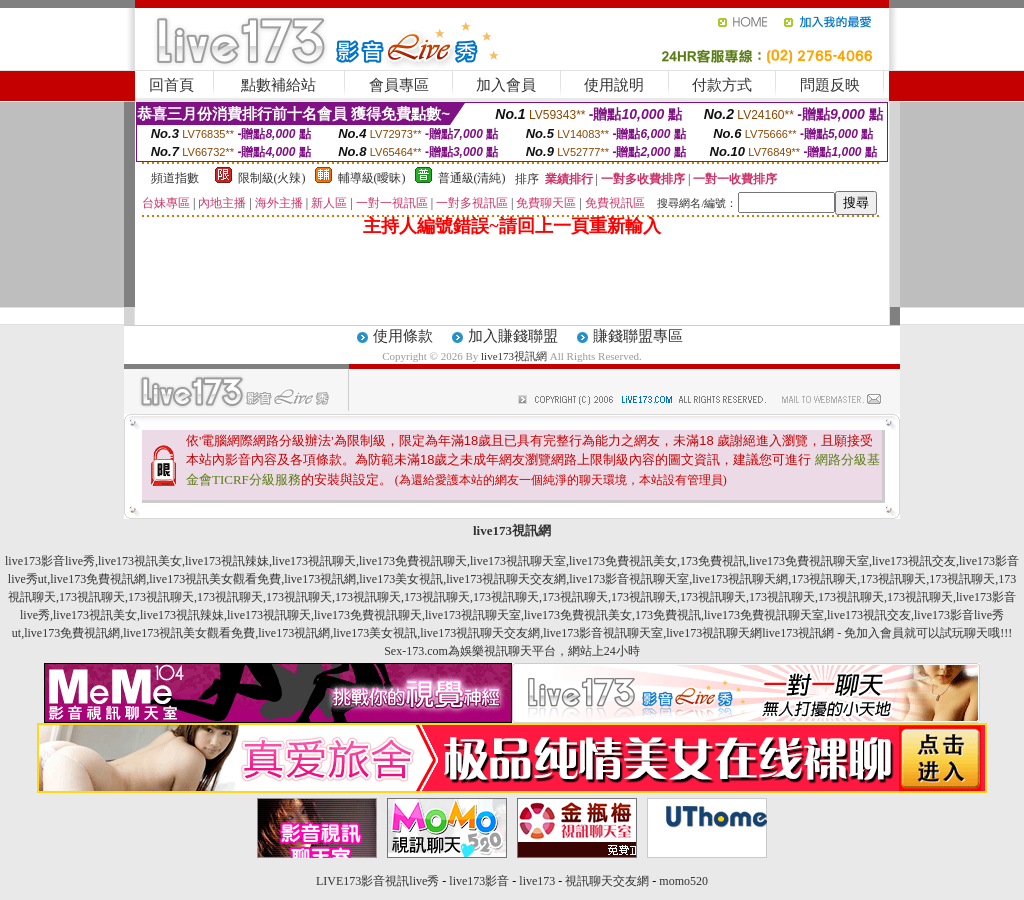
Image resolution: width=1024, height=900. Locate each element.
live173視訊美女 (140, 561)
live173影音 (479, 881)
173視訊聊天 (824, 579)
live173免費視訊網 (98, 579)
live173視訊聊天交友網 (506, 579)
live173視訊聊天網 (740, 579)
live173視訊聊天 (314, 561)
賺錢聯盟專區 (638, 336)
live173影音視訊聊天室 (629, 579)
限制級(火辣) (272, 178)
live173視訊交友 (914, 561)
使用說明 (614, 85)
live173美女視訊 (401, 579)
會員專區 (399, 85)
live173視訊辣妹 (227, 561)
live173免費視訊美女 (623, 561)
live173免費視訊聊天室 (809, 561)
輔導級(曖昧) (372, 178)
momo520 (683, 881)
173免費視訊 (713, 561)
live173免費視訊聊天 (413, 561)
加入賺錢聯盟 (513, 336)
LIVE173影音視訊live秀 (377, 881)
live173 (537, 881)
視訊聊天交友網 (607, 881)
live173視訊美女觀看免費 (215, 579)
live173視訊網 (514, 356)
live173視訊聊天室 (518, 561)
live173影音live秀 (50, 561)
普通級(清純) (472, 178)
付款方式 (722, 85)
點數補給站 (278, 85)
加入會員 (506, 85)
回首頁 (171, 85)
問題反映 (830, 85)
